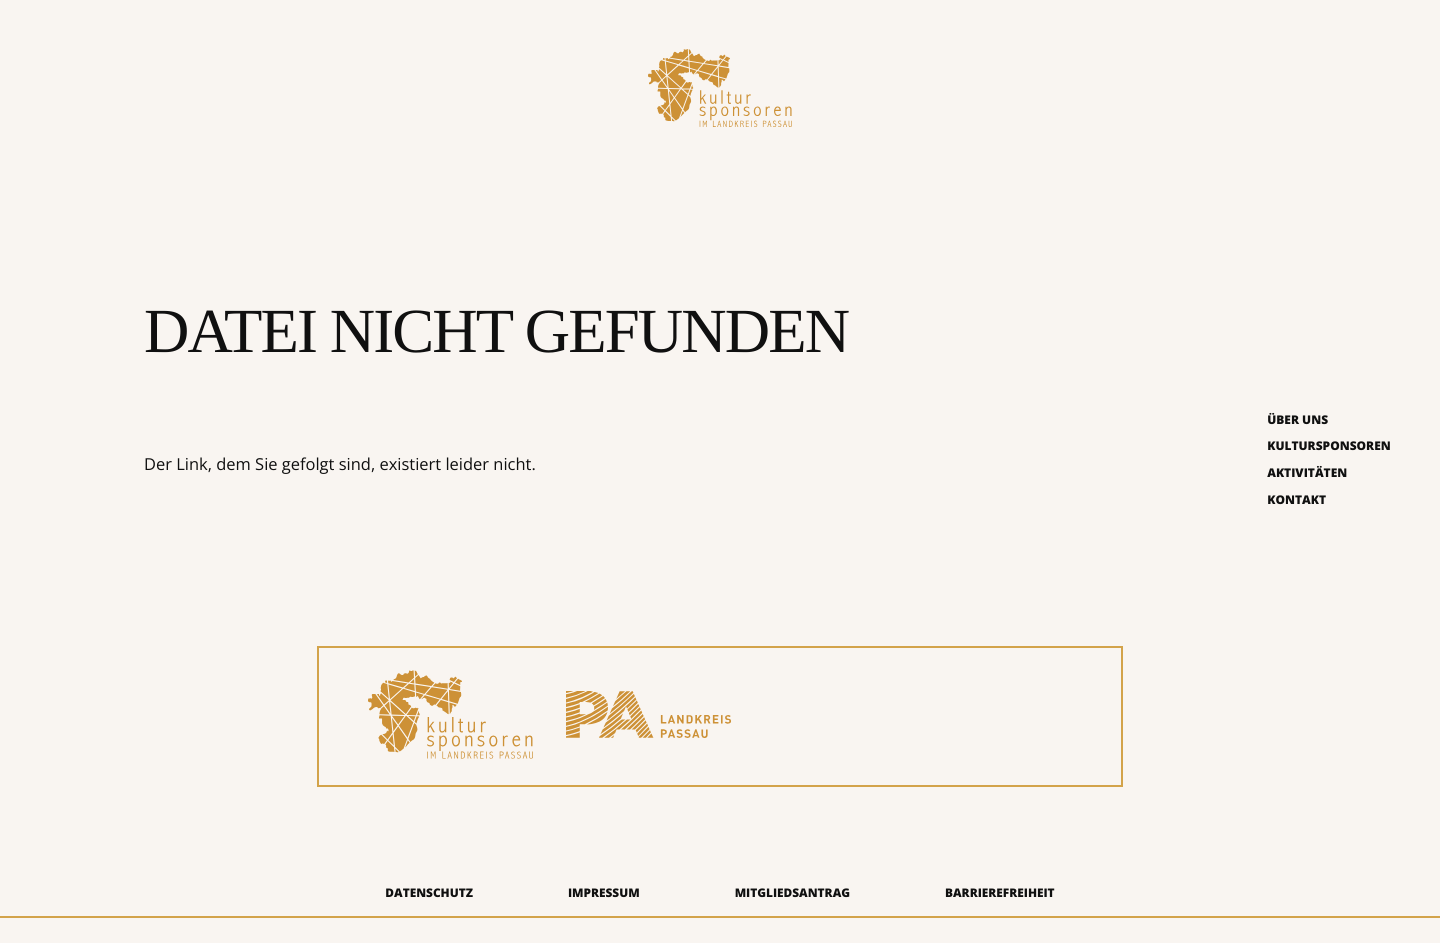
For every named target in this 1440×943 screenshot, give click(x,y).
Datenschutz (429, 893)
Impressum (604, 893)
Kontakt (1296, 499)
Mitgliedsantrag (792, 893)
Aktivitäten (1307, 472)
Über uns (1297, 419)
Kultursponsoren (1329, 445)
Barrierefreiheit (1000, 893)
